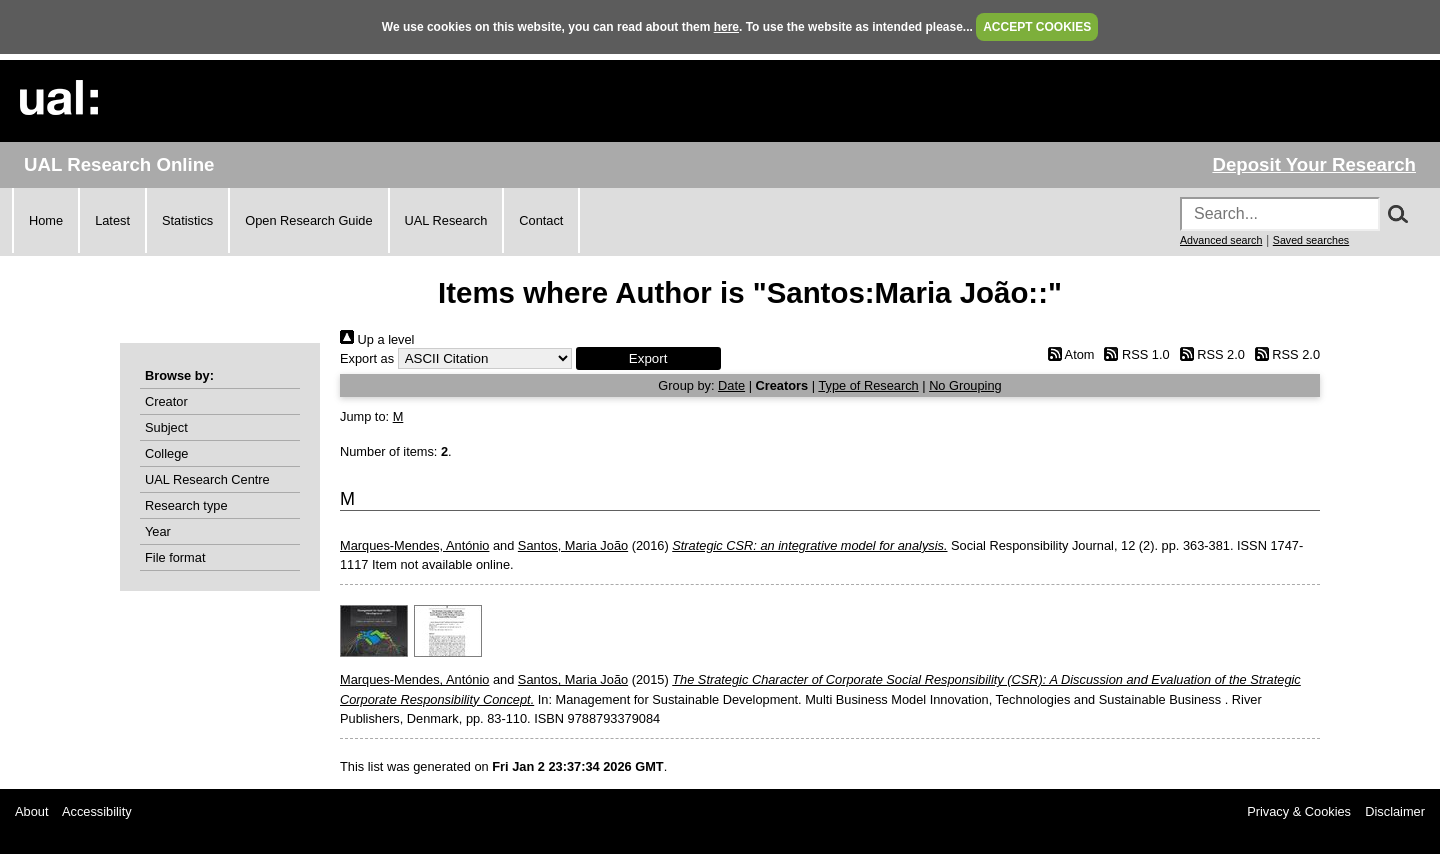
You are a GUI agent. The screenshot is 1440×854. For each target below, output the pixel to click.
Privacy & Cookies (1299, 811)
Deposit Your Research (1314, 164)
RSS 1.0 (1134, 354)
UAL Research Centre (207, 479)
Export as (367, 358)
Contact (541, 220)
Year (158, 531)
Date (731, 385)
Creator (166, 401)
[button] (648, 358)
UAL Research (446, 220)
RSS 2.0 (1209, 354)
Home (46, 220)
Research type (186, 505)
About (31, 811)
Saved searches (1311, 240)
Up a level (377, 339)
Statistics (187, 220)
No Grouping (965, 385)
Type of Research (868, 385)
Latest (112, 220)
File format (175, 557)
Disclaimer (1395, 811)
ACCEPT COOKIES (1037, 27)
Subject (166, 427)
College (166, 453)
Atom (1067, 354)
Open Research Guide (308, 220)
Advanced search (1221, 240)
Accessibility (97, 811)
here (726, 27)
